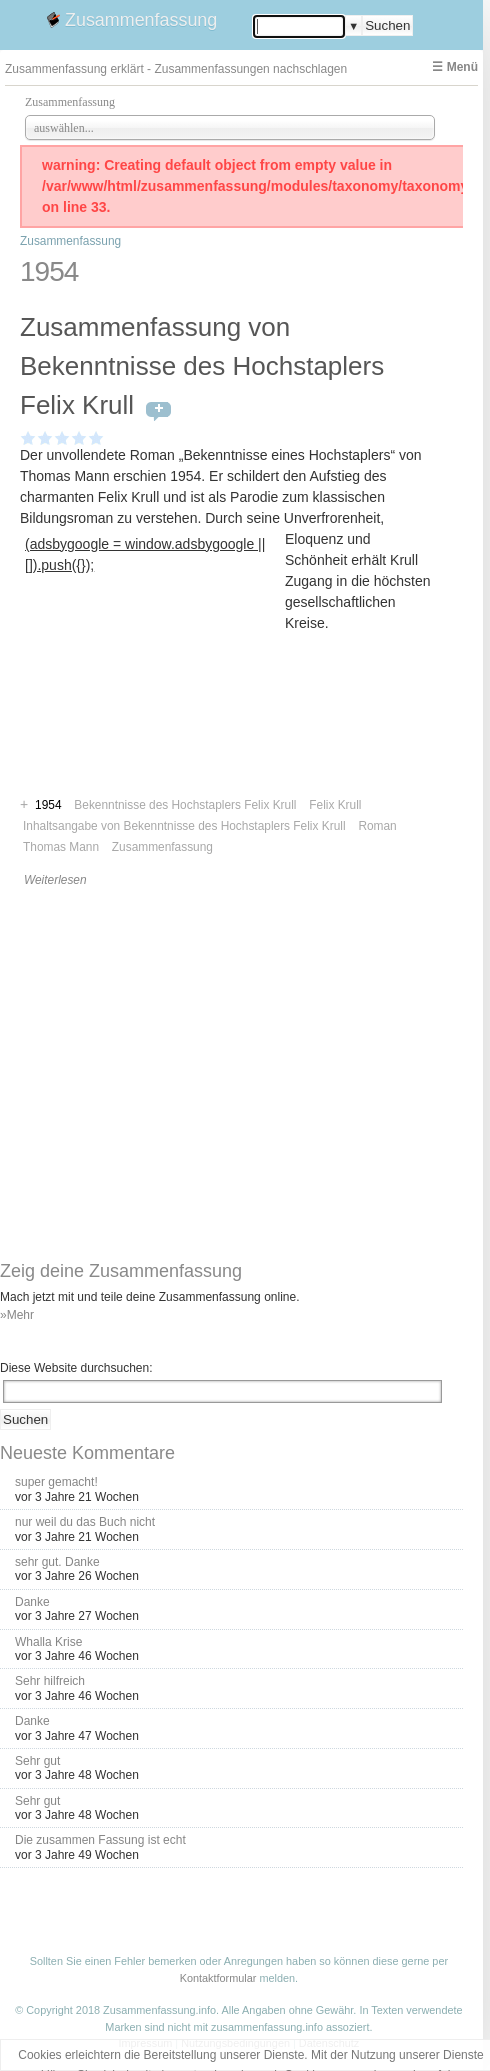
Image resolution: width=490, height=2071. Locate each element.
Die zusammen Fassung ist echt (100, 1840)
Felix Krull (335, 805)
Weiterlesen (55, 880)
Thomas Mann (61, 847)
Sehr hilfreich (50, 1681)
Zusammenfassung (141, 20)
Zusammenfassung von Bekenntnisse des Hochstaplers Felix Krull (202, 366)
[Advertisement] (152, 703)
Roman (377, 826)
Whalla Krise (48, 1642)
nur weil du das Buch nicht (85, 1522)
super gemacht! (56, 1482)
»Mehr (17, 1315)
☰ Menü (455, 67)
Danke (32, 1602)
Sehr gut (37, 1761)
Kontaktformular (218, 1978)
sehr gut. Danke (57, 1562)
